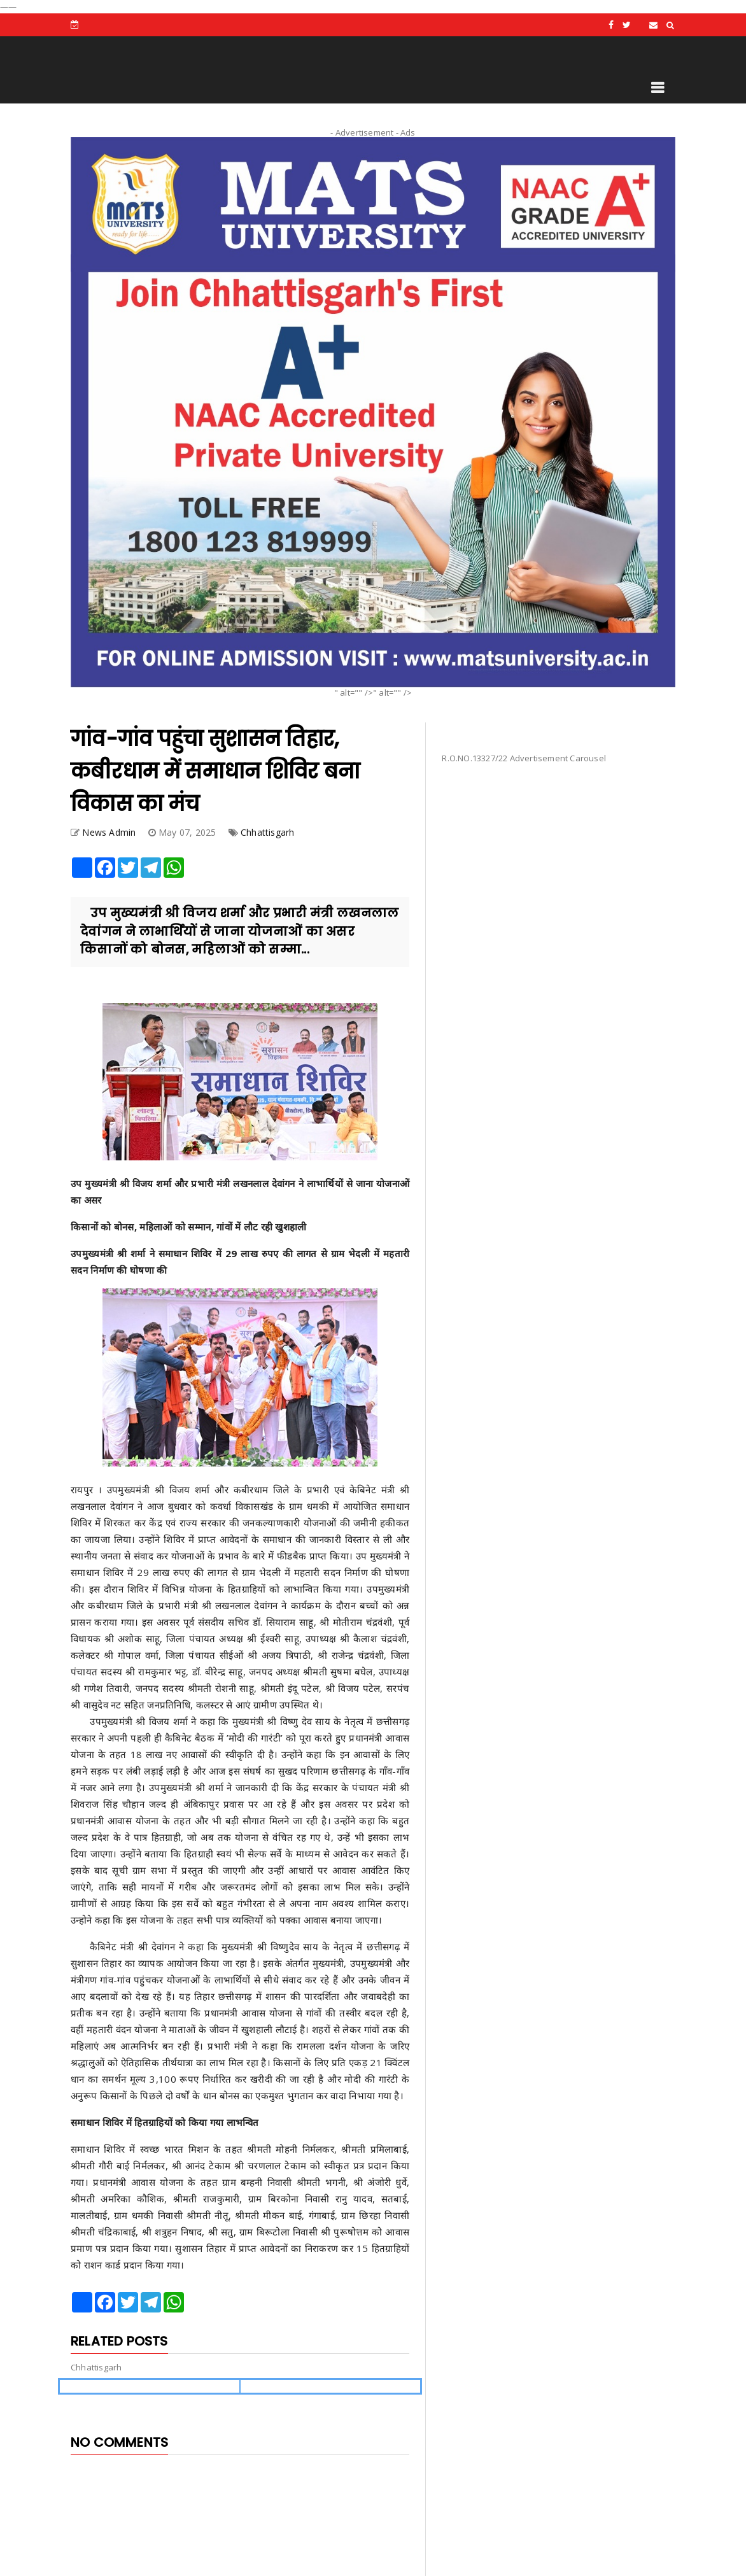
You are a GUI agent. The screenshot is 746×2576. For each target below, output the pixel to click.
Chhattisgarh (267, 832)
